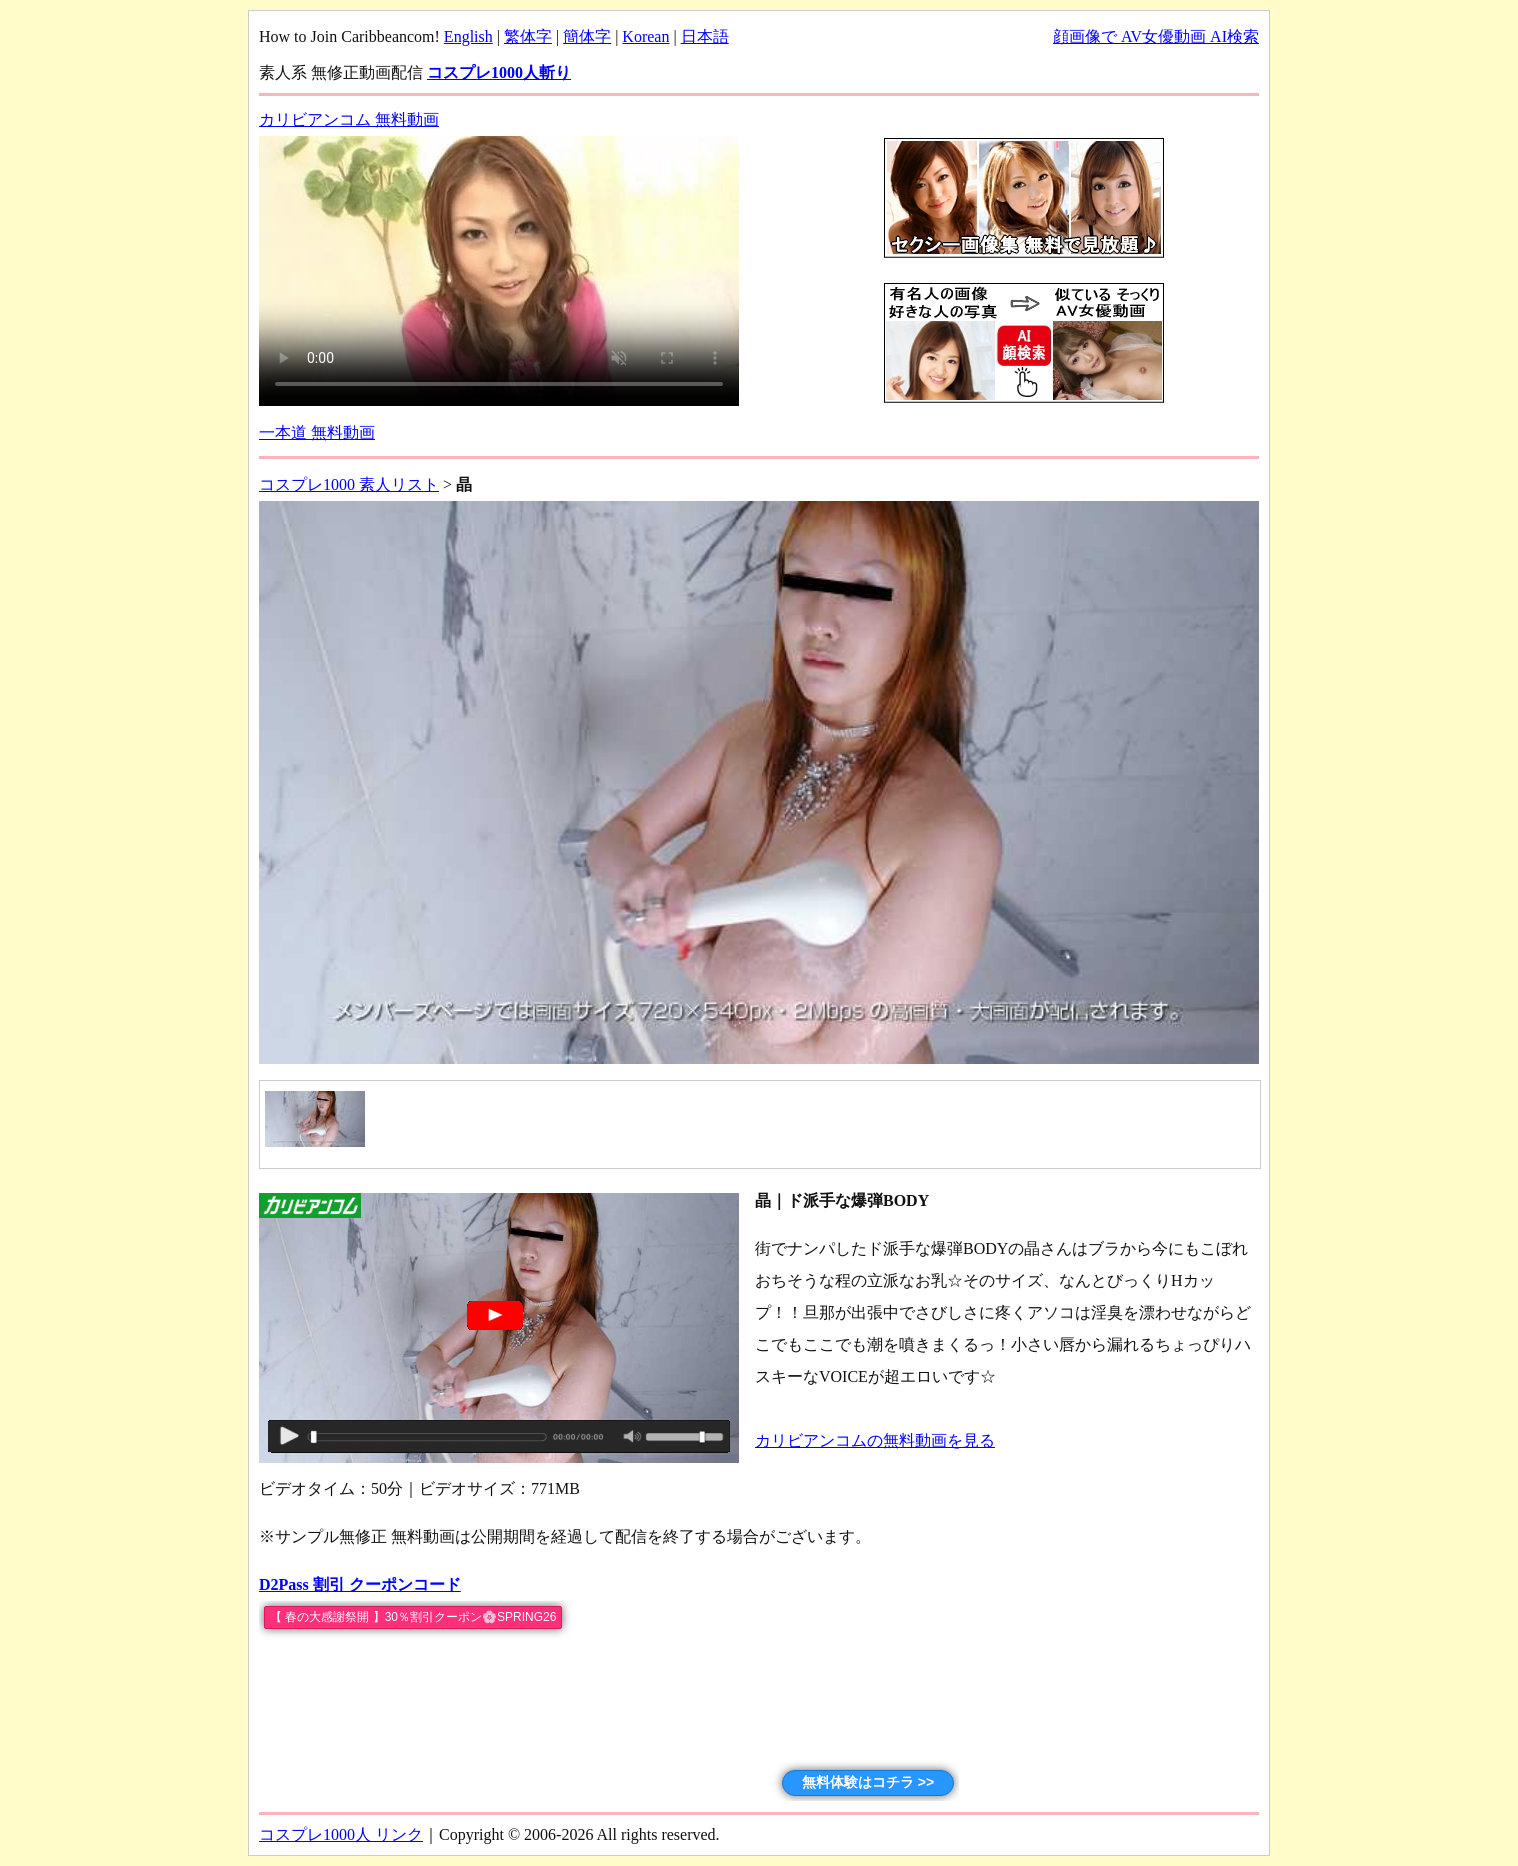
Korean (645, 36)
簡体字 (587, 36)
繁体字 (528, 36)
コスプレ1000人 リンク (341, 1834)
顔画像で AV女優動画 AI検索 (1156, 36)
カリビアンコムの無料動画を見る (875, 1440)
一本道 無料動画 (317, 432)
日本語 (705, 36)
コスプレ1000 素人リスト (349, 484)
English (468, 36)
